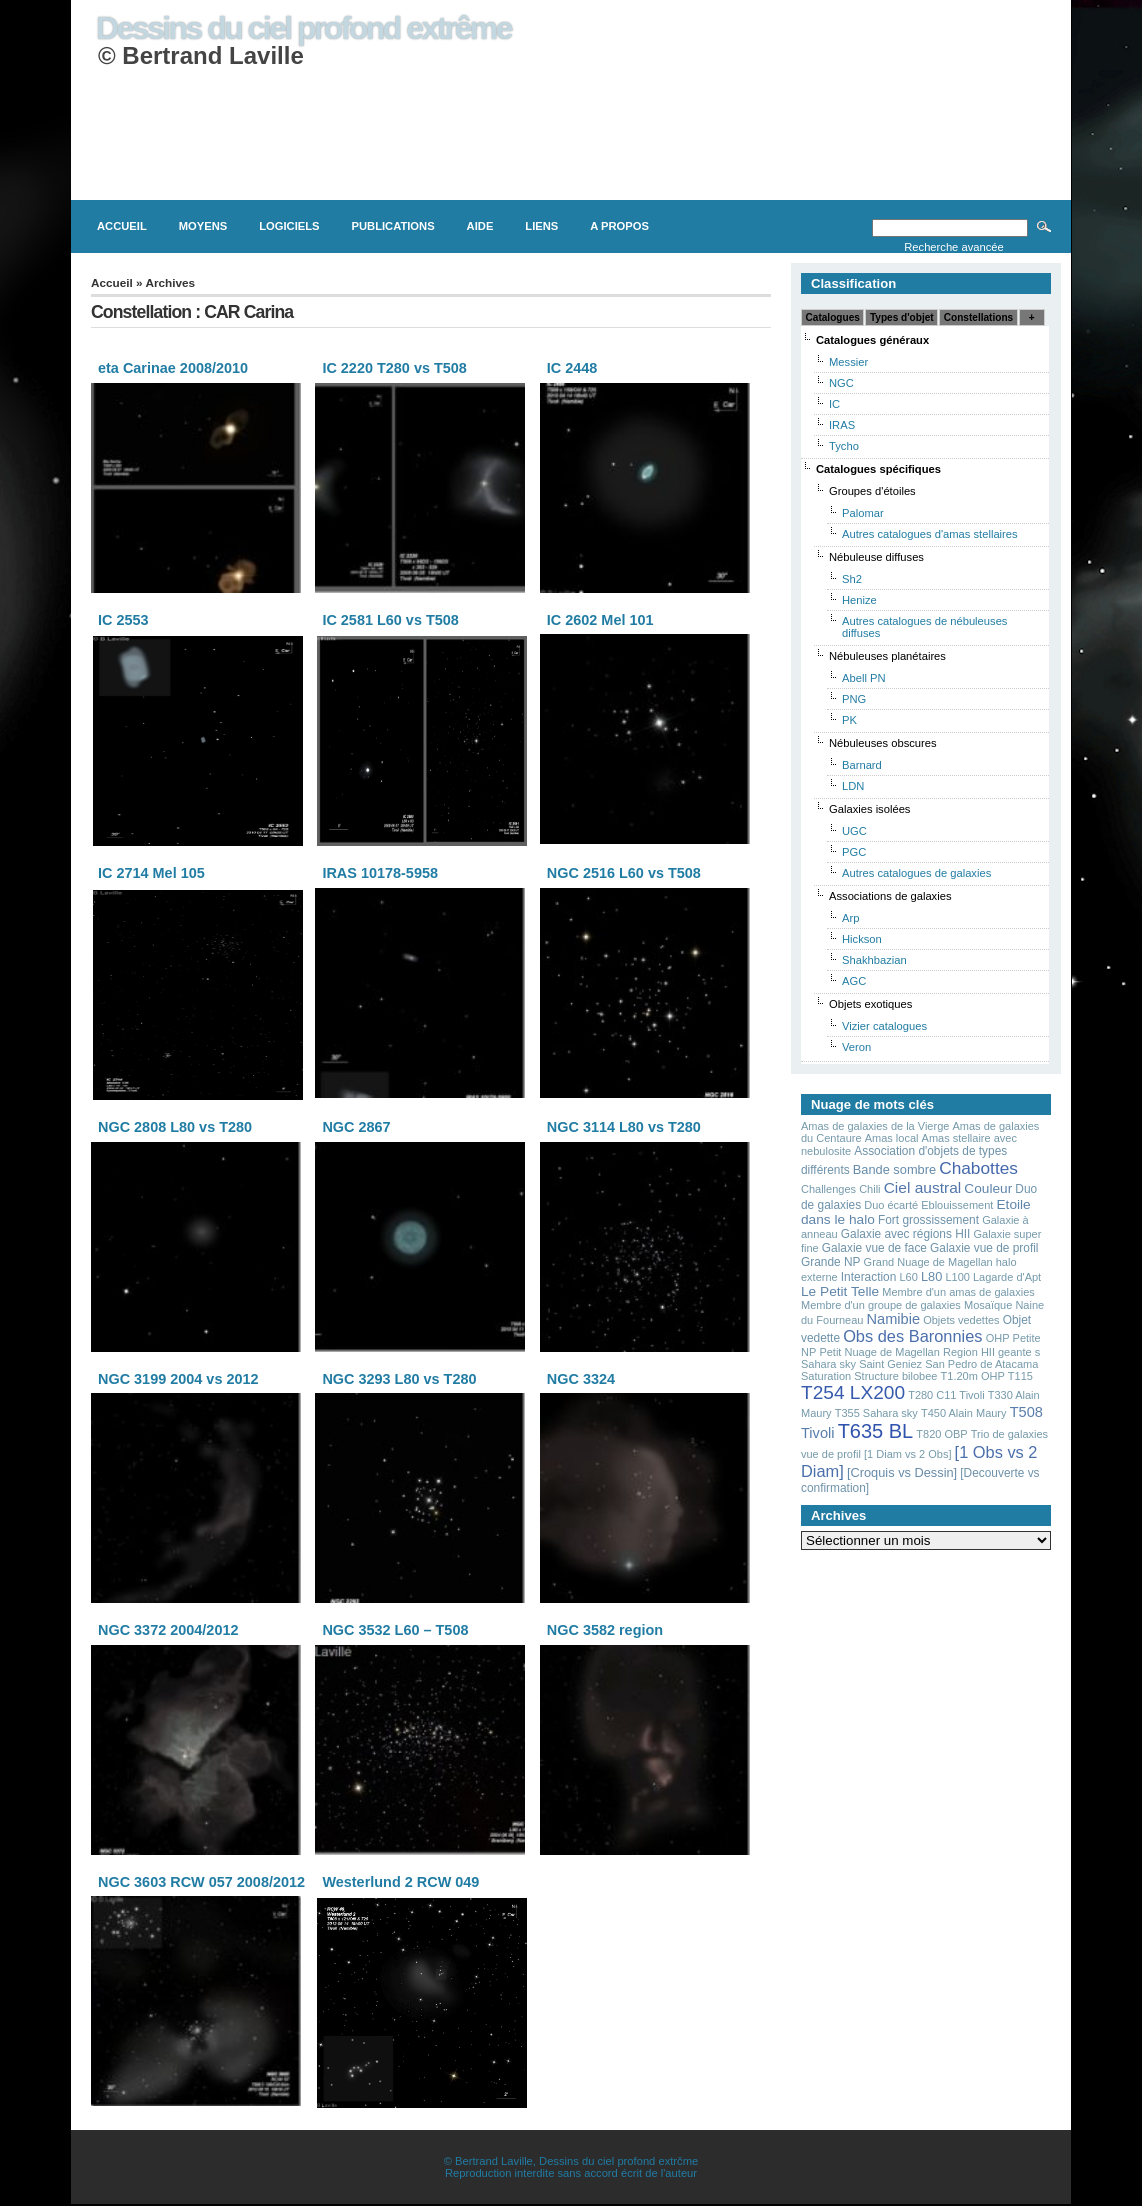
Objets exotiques (870, 1004)
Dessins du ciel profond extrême (303, 28)
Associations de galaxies (890, 896)
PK (849, 720)
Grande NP (830, 1262)
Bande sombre (894, 1169)
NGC (841, 383)
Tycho (844, 446)
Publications (393, 226)
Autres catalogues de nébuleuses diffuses (924, 627)
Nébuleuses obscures (883, 743)
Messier (848, 362)
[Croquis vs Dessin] (902, 1472)
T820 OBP (941, 1434)
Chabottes (978, 1168)
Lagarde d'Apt (1007, 1277)
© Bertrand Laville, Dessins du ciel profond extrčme (571, 2161)
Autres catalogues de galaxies (916, 873)
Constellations (978, 317)
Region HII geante (987, 1352)
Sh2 (852, 579)
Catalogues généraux (872, 340)
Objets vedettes (961, 1320)
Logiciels (289, 226)
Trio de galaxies (1009, 1434)
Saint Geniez (890, 1364)
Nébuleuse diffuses (876, 557)
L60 (908, 1277)
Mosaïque (988, 1305)
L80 (931, 1276)
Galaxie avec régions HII (906, 1234)
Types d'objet (902, 317)
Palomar (863, 513)
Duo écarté (891, 1205)
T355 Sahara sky (876, 1413)
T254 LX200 (853, 1392)
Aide (480, 226)
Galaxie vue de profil (984, 1248)
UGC (854, 831)
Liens (541, 226)
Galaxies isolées (869, 809)
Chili (869, 1189)
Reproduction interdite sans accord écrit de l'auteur (571, 2173)
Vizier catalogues (884, 1026)
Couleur (988, 1188)
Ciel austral (923, 1187)
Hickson (862, 939)
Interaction (869, 1277)
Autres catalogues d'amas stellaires (930, 534)
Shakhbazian (874, 960)
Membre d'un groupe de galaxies (881, 1305)
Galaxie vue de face (874, 1248)
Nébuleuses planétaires (887, 656)
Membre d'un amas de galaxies (958, 1292)
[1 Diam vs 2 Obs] (907, 1454)
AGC (854, 981)
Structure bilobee (895, 1376)
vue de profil (831, 1454)
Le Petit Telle (840, 1291)
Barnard (862, 765)
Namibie (894, 1319)
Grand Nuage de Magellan (928, 1262)
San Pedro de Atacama (981, 1364)
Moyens (203, 226)
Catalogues (833, 317)
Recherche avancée (954, 247)
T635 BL (876, 1431)
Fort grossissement (928, 1220)
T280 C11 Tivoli (946, 1395)
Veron (856, 1047)
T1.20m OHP (973, 1376)
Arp (850, 918)
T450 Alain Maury (964, 1413)
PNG (854, 699)
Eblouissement (957, 1205)
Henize (859, 600)
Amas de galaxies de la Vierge (875, 1126)
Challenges (828, 1189)
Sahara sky (828, 1364)
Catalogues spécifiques (878, 469)
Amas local (892, 1138)
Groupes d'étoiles (872, 491)
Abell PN (864, 678)
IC (834, 404)
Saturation (826, 1376)
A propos (619, 226)
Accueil (122, 226)
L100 (957, 1277)
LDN (853, 786)
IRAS (842, 425)
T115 (1020, 1376)
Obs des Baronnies (912, 1336)
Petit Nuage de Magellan (879, 1352)
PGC (854, 852)
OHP (998, 1338)
